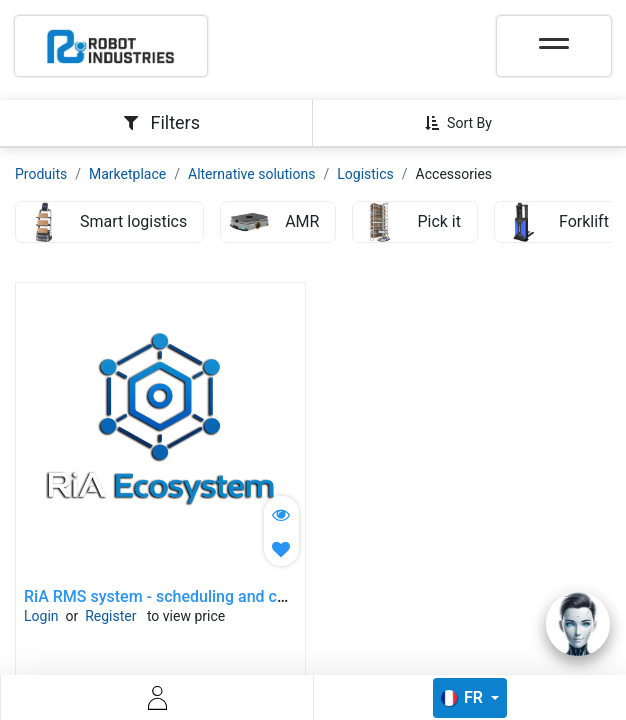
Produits (41, 174)
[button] (466, 123)
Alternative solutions (251, 174)
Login (41, 616)
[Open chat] (578, 624)
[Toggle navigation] (554, 37)
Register (110, 616)
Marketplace (127, 174)
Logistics (365, 174)
